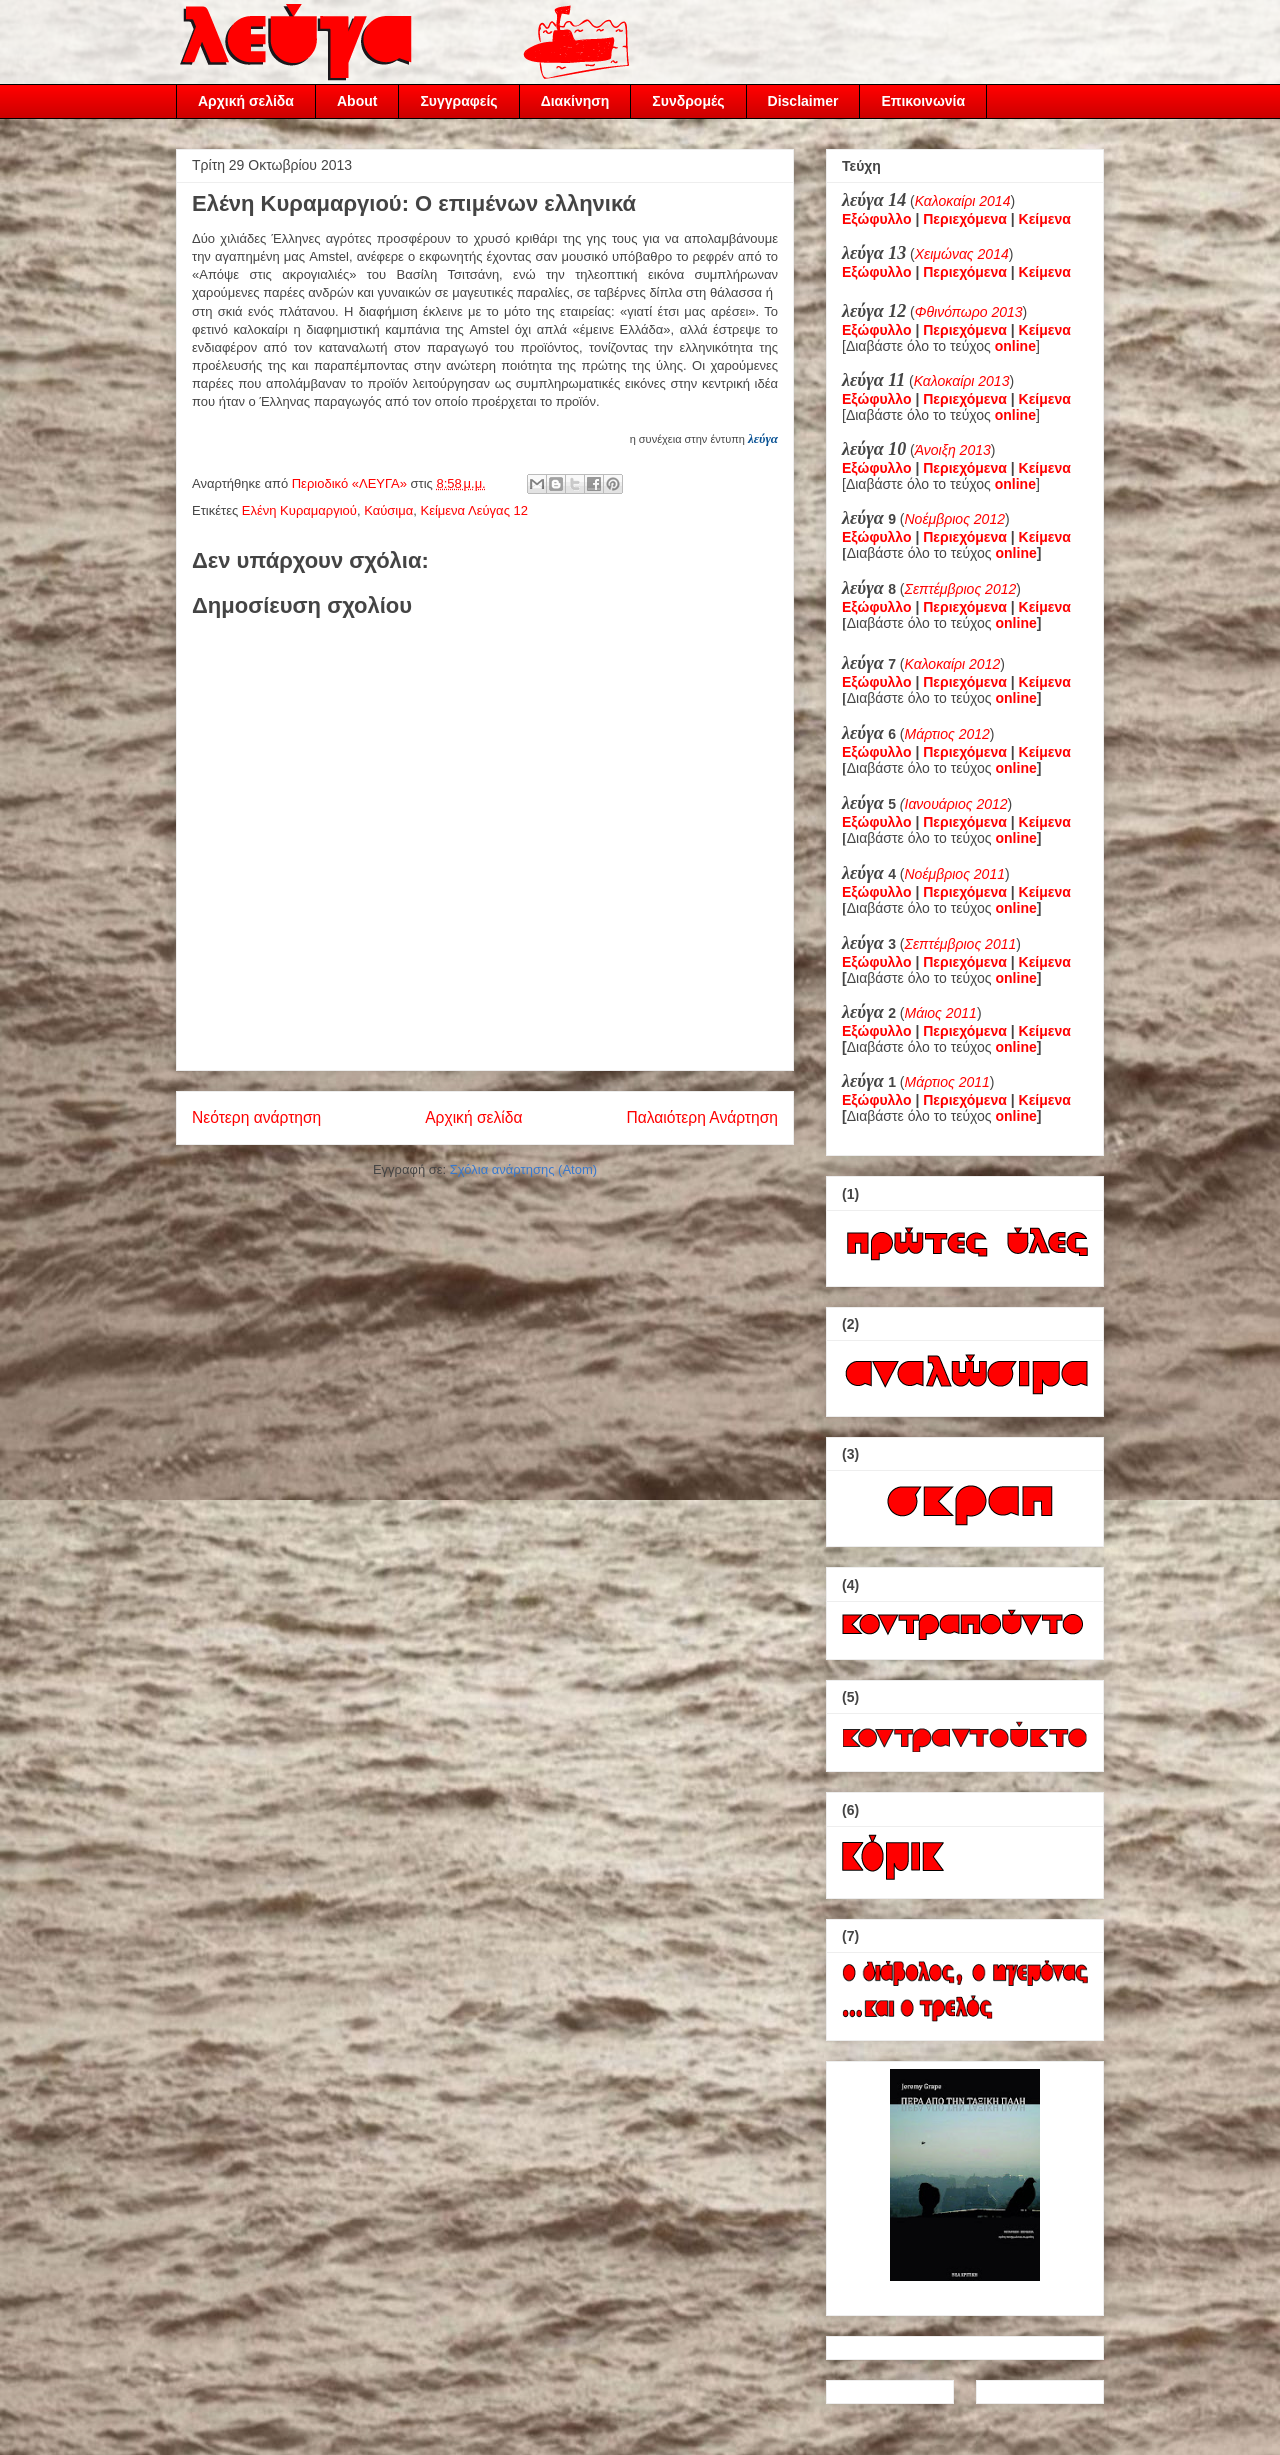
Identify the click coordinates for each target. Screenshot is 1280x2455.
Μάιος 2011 (941, 1013)
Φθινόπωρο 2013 (969, 312)
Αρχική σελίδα (246, 101)
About (357, 101)
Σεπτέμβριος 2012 (961, 589)
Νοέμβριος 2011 (955, 874)
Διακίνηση (575, 101)
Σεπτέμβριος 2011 (961, 944)
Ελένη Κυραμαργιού (299, 510)
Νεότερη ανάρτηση (256, 1117)
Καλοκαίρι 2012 (953, 664)
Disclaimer (803, 101)
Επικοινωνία (923, 101)
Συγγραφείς (458, 101)
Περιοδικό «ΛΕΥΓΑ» (351, 483)
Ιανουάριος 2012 (956, 804)
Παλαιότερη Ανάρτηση (702, 1117)
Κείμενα (1045, 219)
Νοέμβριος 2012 (955, 519)
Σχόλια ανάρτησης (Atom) (523, 1169)
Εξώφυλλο (877, 219)
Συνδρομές (688, 101)
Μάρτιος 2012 (947, 734)
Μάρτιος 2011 (947, 1082)
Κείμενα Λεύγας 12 (474, 510)
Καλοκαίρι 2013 (962, 381)
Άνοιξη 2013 (953, 450)
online (1016, 553)
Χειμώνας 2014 (962, 254)
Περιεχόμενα (965, 219)
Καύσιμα (388, 510)
